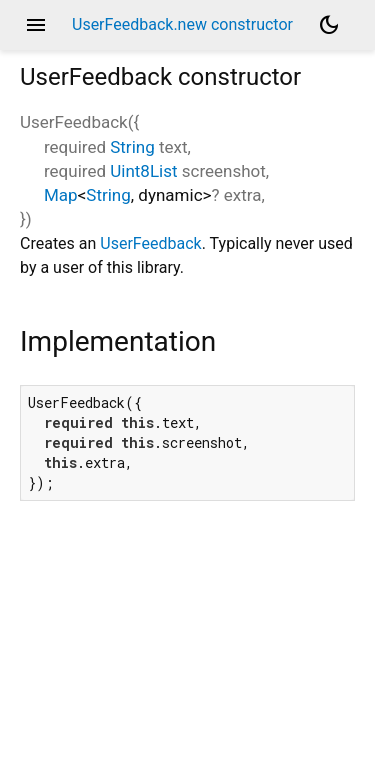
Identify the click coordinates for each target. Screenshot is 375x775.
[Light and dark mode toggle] (329, 25)
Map (61, 195)
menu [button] (36, 25)
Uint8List (143, 171)
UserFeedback (150, 243)
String (132, 147)
